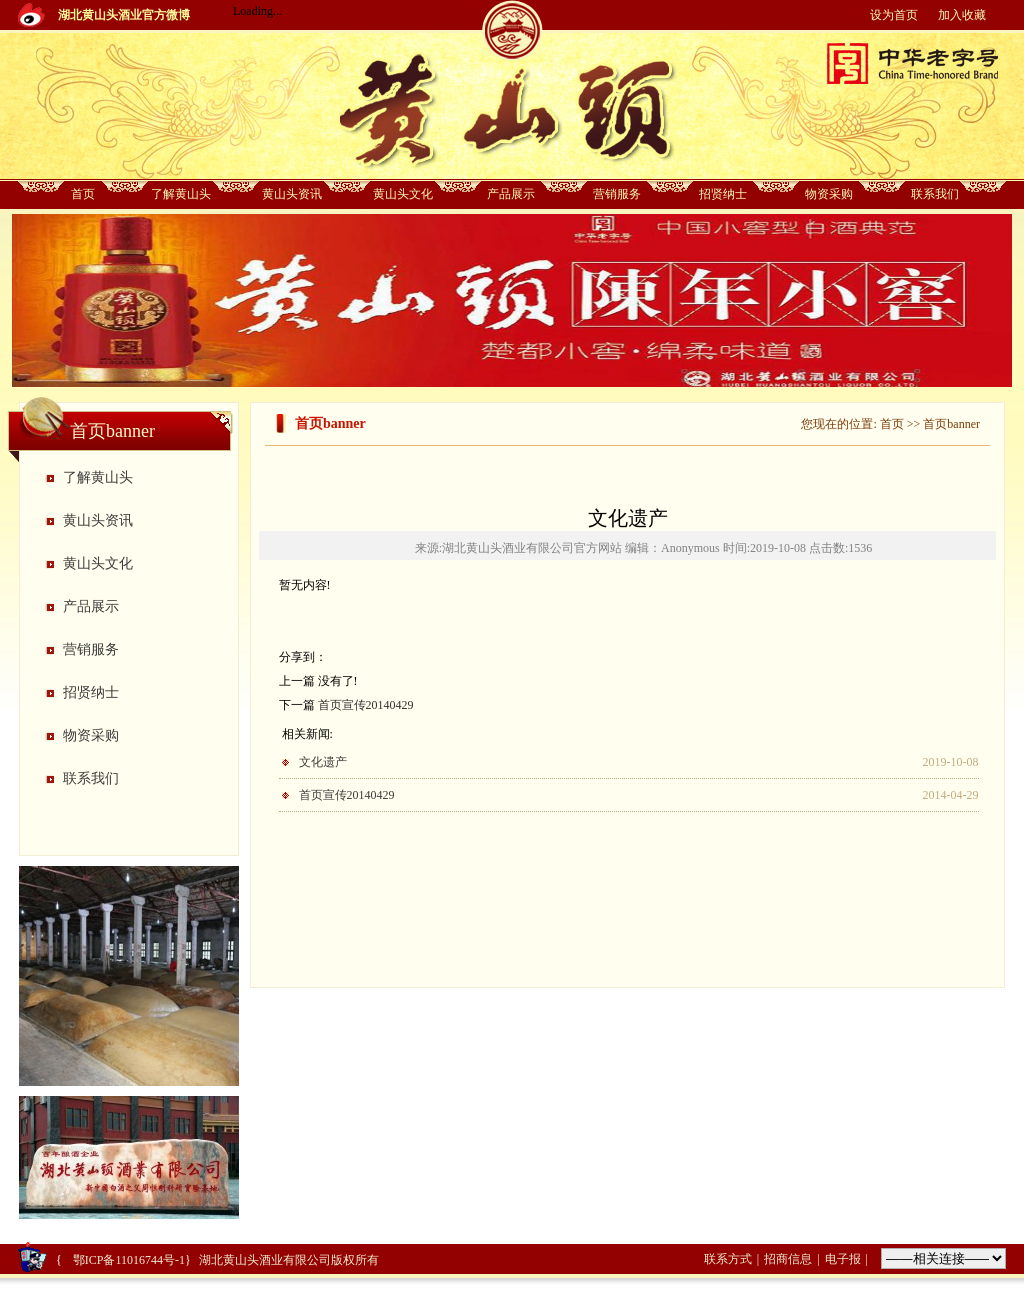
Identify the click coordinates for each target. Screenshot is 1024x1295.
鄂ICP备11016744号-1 (127, 1260)
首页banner (951, 424)
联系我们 (935, 194)
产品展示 (511, 194)
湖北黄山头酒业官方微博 (124, 15)
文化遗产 (323, 762)
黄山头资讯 (292, 194)
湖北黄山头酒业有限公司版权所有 (289, 1260)
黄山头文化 (403, 194)
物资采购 (829, 194)
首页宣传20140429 (366, 705)
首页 (83, 194)
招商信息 (788, 1259)
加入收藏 (962, 15)
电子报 (843, 1259)
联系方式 (728, 1259)
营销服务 (617, 194)
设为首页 (894, 15)
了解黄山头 (181, 194)
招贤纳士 (723, 194)
